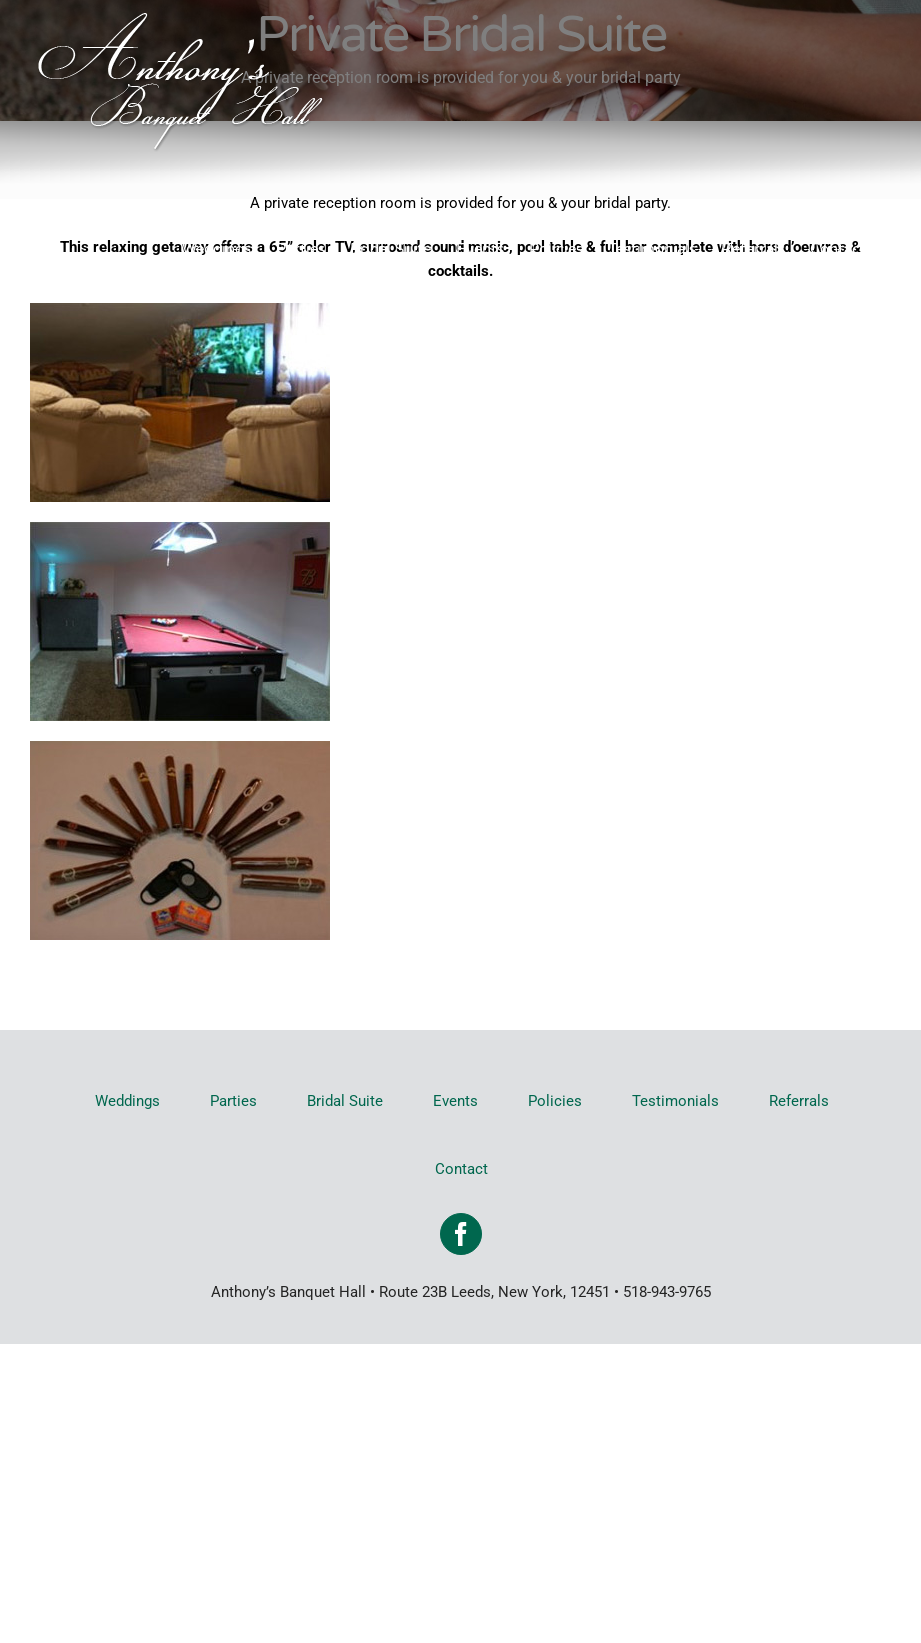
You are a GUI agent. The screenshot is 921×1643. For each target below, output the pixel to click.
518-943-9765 (667, 1292)
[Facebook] (461, 1234)
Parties (233, 1101)
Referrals (799, 1101)
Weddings (127, 1101)
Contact (461, 1169)
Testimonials (675, 1101)
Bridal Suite (345, 1101)
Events (455, 1101)
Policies (555, 1101)
